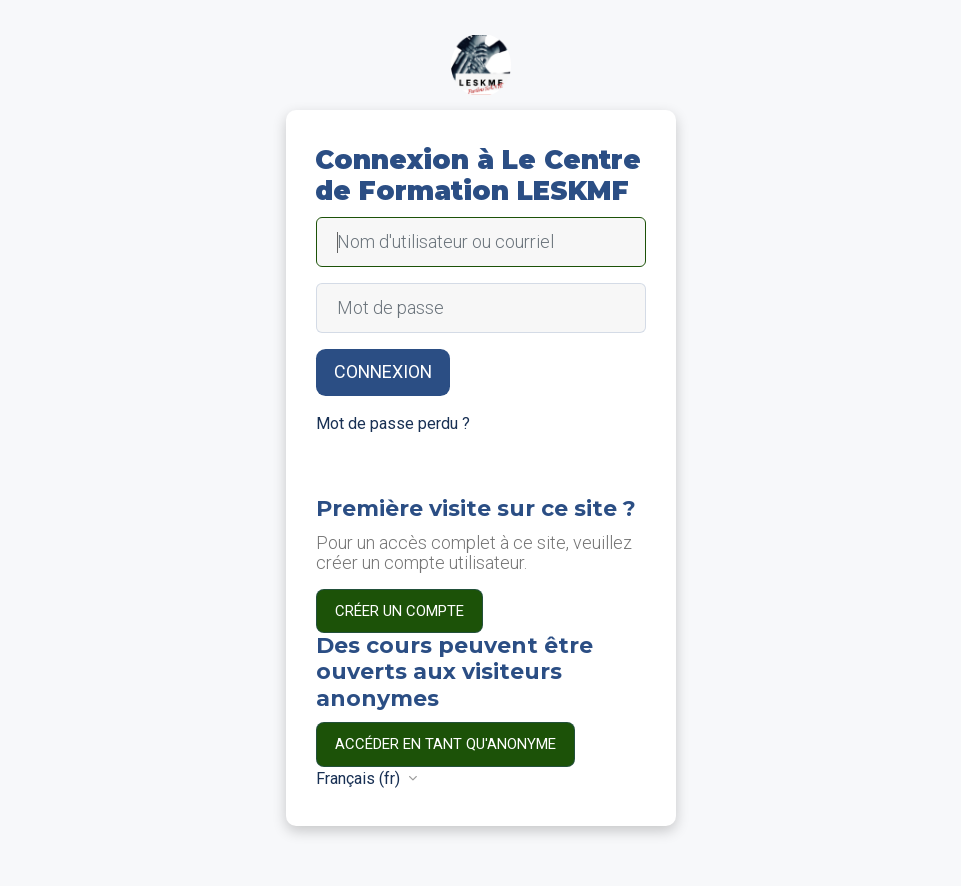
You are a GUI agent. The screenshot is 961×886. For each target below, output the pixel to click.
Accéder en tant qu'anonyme (445, 744)
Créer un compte (399, 611)
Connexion (383, 371)
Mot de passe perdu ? (393, 423)
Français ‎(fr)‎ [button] (360, 778)
